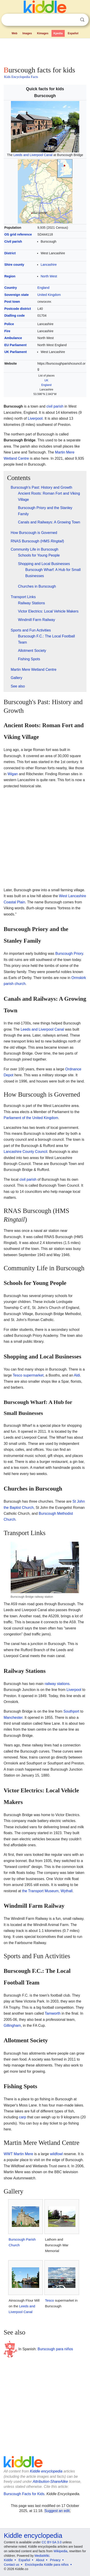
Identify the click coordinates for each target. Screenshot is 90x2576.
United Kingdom (49, 295)
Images (27, 33)
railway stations (57, 1684)
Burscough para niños (55, 2349)
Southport (71, 1711)
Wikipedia (60, 2551)
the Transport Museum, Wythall (47, 1891)
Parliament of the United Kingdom (31, 1118)
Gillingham (12, 2025)
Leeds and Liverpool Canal (32, 155)
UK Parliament (15, 352)
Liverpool (35, 418)
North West (49, 276)
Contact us (11, 2564)
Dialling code (14, 315)
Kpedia (58, 33)
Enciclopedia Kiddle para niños (46, 2564)
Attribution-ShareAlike (50, 2481)
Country (10, 287)
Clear (73, 20)
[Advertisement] (45, 51)
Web (14, 33)
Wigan (13, 774)
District (10, 253)
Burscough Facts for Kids (24, 2494)
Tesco (17, 1375)
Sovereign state (16, 295)
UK (46, 380)
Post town (12, 301)
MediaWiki (42, 2555)
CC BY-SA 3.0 (52, 2542)
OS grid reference (18, 234)
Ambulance (13, 338)
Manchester (13, 1717)
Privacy (55, 2560)
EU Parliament (15, 345)
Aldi (77, 1375)
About (40, 2560)
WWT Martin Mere (18, 2154)
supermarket (33, 1375)
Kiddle (8, 2560)
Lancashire (49, 264)
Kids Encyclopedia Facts (21, 77)
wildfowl (56, 2154)
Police (9, 324)
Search (82, 20)
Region (9, 276)
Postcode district (17, 308)
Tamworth (52, 2013)
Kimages (42, 33)
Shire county (14, 264)
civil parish (55, 406)
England (43, 287)
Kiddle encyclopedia (46, 2471)
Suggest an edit (56, 2511)
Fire (7, 331)
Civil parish (13, 241)
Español (73, 33)
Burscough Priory (69, 953)
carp (22, 2117)
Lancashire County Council (25, 1152)
